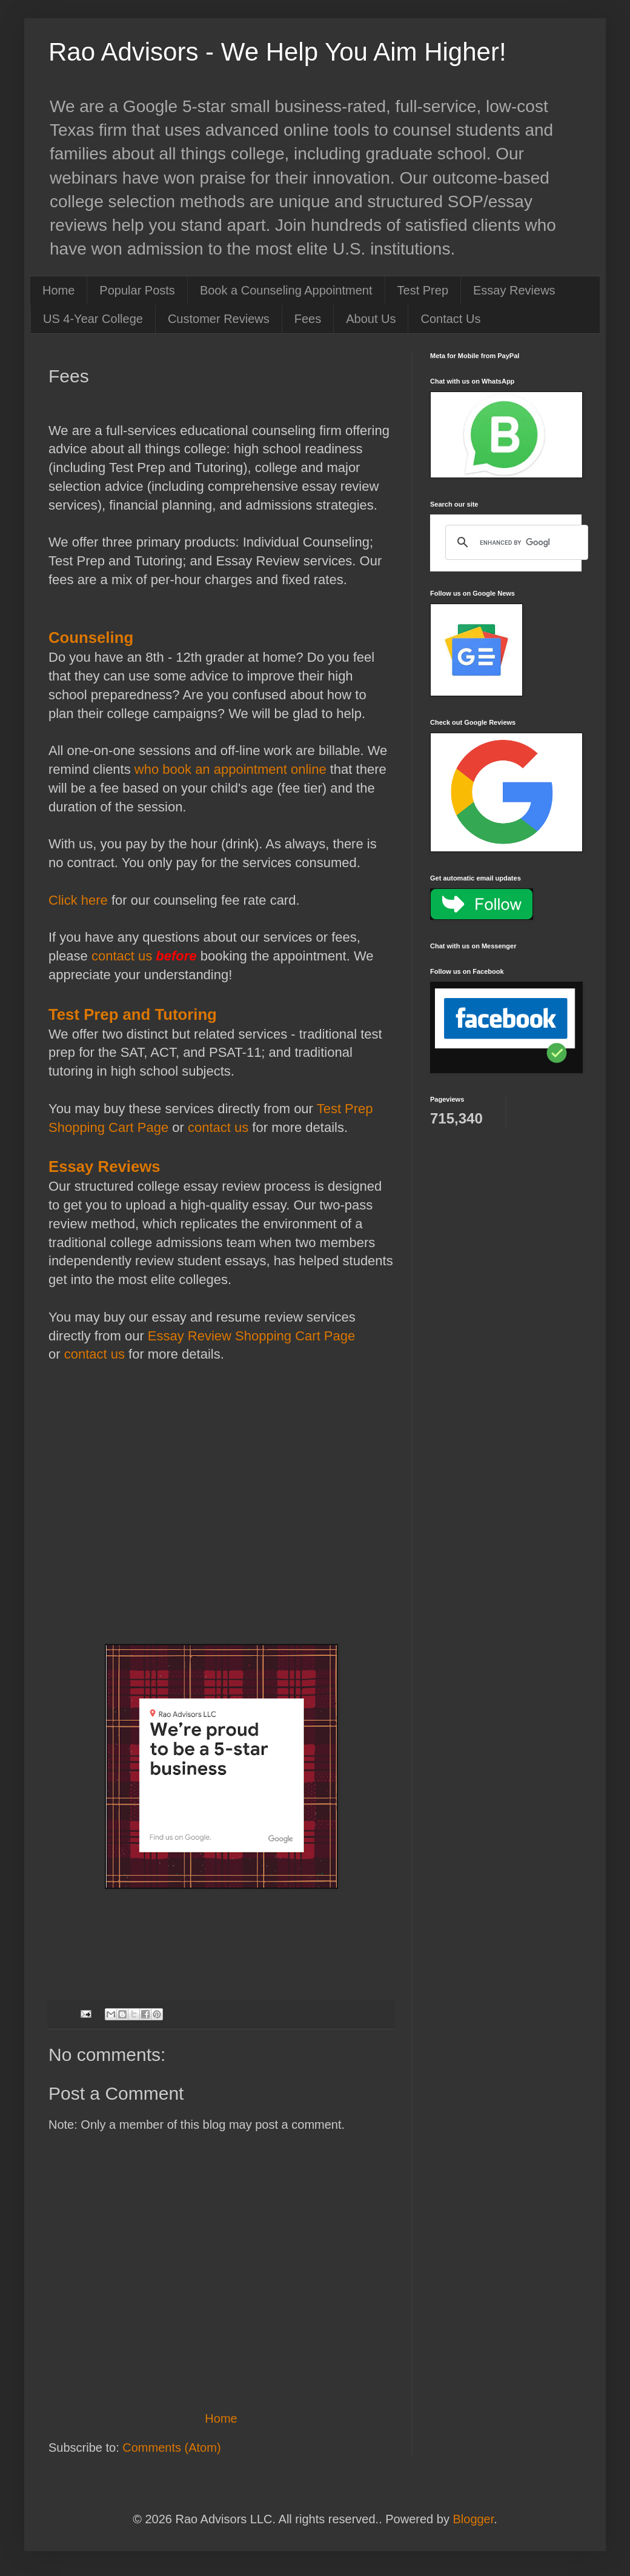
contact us (121, 956)
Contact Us (450, 318)
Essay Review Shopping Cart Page (251, 1335)
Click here (78, 900)
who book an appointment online (230, 769)
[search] (515, 542)
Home (58, 290)
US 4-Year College (93, 318)
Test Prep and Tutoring (132, 1014)
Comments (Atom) (171, 2447)
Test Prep (422, 290)
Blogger (473, 2519)
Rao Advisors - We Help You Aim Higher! (277, 52)
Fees (307, 318)
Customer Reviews (219, 318)
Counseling (90, 637)
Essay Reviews (514, 290)
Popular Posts (137, 290)
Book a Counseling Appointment (286, 290)
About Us (371, 318)
